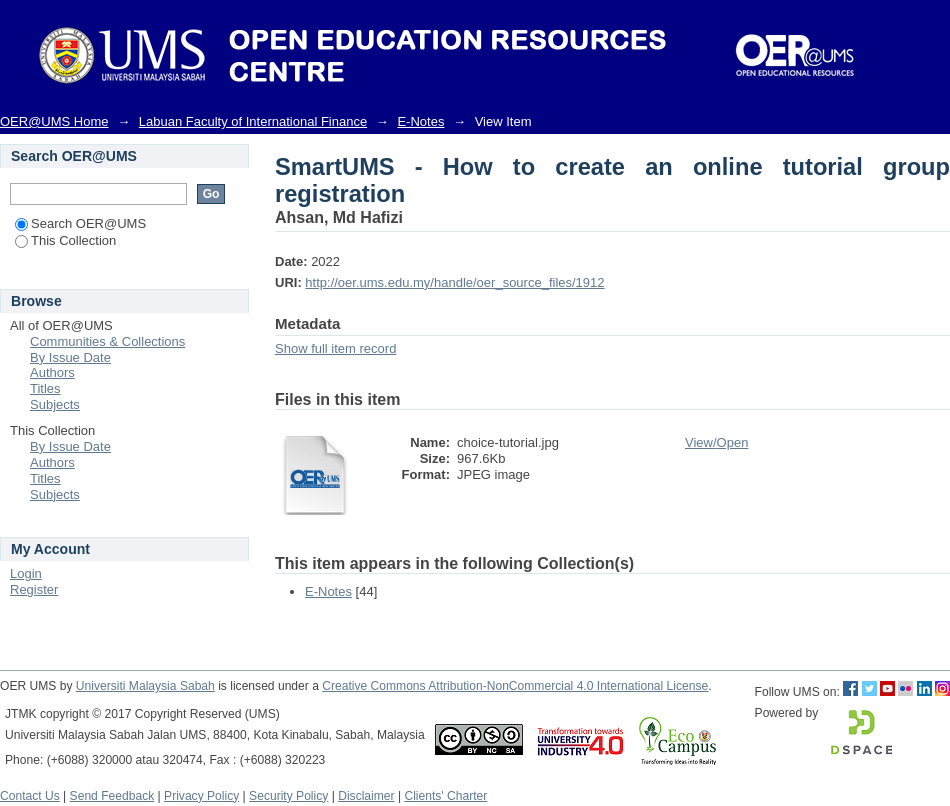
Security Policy (288, 796)
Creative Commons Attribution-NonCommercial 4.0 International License (515, 686)
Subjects (55, 404)
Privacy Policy (201, 796)
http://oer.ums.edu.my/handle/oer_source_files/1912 (454, 282)
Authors (52, 372)
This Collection (65, 240)
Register (34, 589)
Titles (45, 388)
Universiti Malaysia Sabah (145, 686)
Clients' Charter (445, 796)
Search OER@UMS (80, 223)
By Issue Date (70, 357)
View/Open (716, 442)
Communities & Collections (107, 341)
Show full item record (335, 348)
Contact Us (30, 796)
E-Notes (420, 121)
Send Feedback (112, 796)
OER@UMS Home (54, 121)
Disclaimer (366, 796)
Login (26, 573)
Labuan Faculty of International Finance (253, 121)
